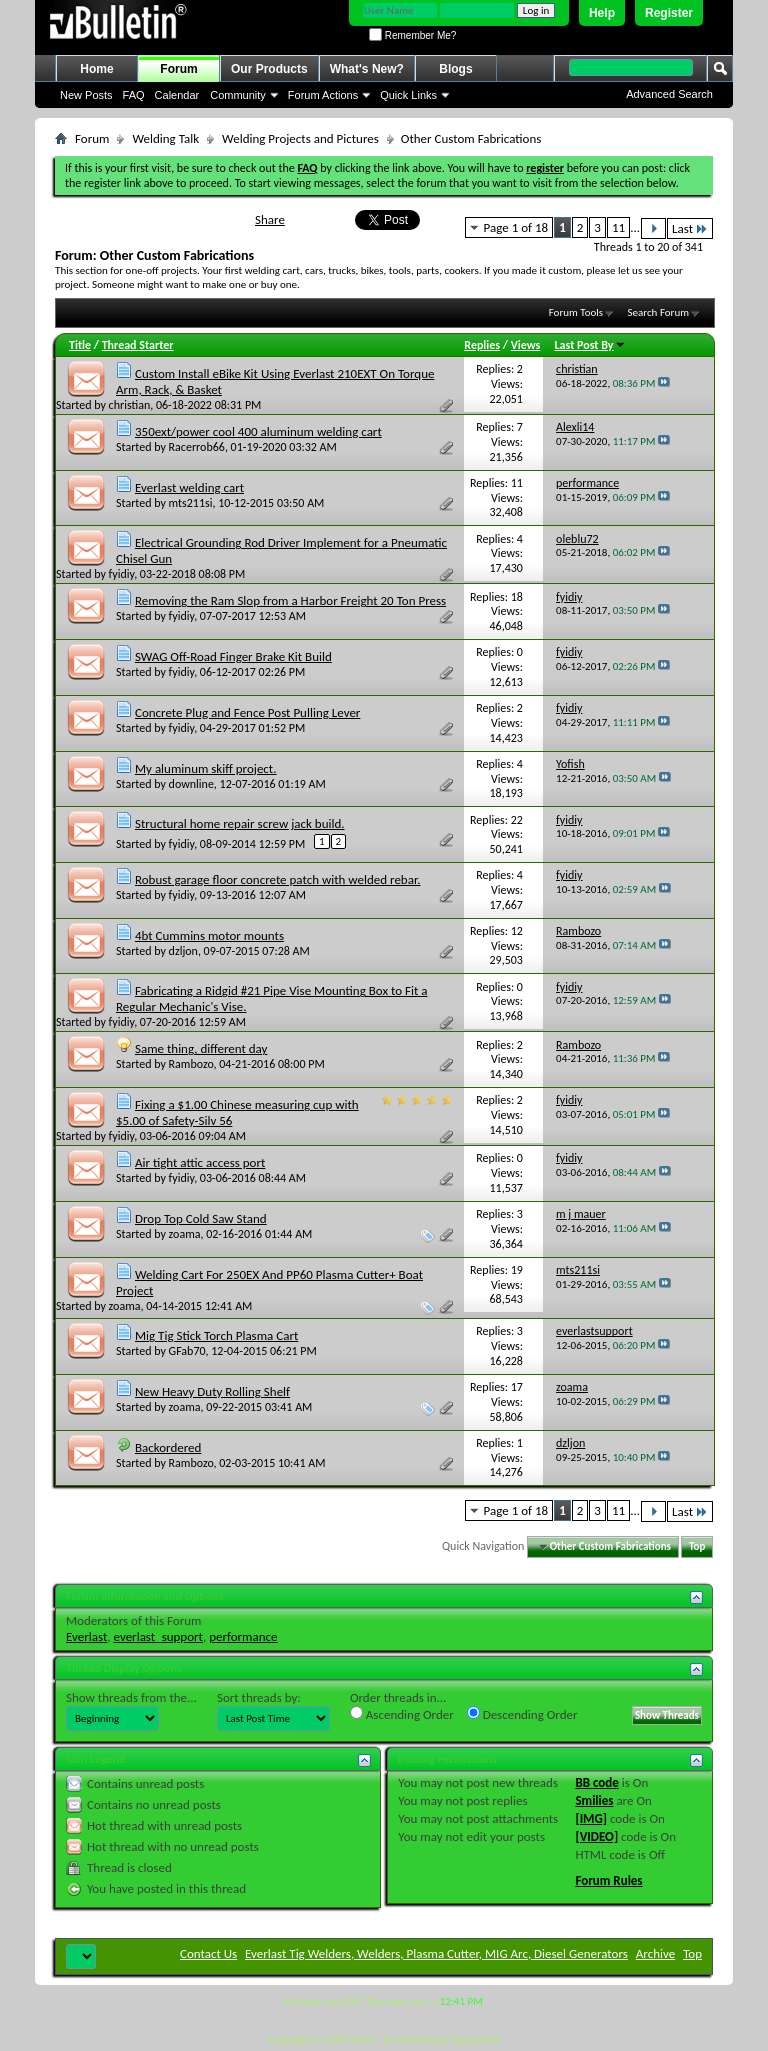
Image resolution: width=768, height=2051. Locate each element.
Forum (178, 69)
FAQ (134, 95)
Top (697, 1546)
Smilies (594, 1800)
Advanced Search (669, 94)
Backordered (168, 1447)
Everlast (86, 1636)
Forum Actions (323, 95)
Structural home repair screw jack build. (240, 823)
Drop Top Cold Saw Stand (201, 1218)
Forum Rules (608, 1880)
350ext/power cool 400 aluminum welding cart (258, 431)
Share (270, 219)
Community (238, 95)
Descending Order (522, 1714)
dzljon (183, 951)
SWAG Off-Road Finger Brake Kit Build (233, 656)
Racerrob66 (197, 447)
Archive (655, 1953)
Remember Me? (412, 35)
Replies (482, 345)
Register (669, 13)
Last (690, 228)
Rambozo (191, 1064)
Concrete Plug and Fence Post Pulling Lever (247, 712)
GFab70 (187, 1351)
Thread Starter (138, 345)
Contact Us (208, 1953)
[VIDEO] (596, 1836)
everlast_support (158, 1636)
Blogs (455, 69)
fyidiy (122, 574)
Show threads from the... (131, 1697)
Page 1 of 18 (516, 227)
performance (243, 1636)
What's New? (367, 69)
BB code (596, 1782)
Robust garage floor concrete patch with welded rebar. (277, 879)
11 (618, 227)
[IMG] (591, 1818)
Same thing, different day (201, 1048)
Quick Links (408, 95)
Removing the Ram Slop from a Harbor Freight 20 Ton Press (290, 600)
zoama (185, 1234)
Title (80, 345)
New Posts (86, 95)
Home (96, 69)
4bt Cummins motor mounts (209, 935)
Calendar (177, 95)
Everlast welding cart (189, 487)
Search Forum (659, 312)
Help (602, 13)
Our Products (269, 69)
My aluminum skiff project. (206, 768)
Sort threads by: (259, 1697)
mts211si (191, 503)
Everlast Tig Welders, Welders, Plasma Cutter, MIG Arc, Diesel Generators (436, 1953)
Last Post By (590, 345)
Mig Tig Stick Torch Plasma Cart (216, 1335)
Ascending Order (402, 1714)
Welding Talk (165, 138)
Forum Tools (576, 312)
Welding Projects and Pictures (300, 138)
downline (191, 784)
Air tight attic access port (200, 1162)
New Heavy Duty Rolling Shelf (212, 1391)
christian (130, 405)
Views (526, 345)
